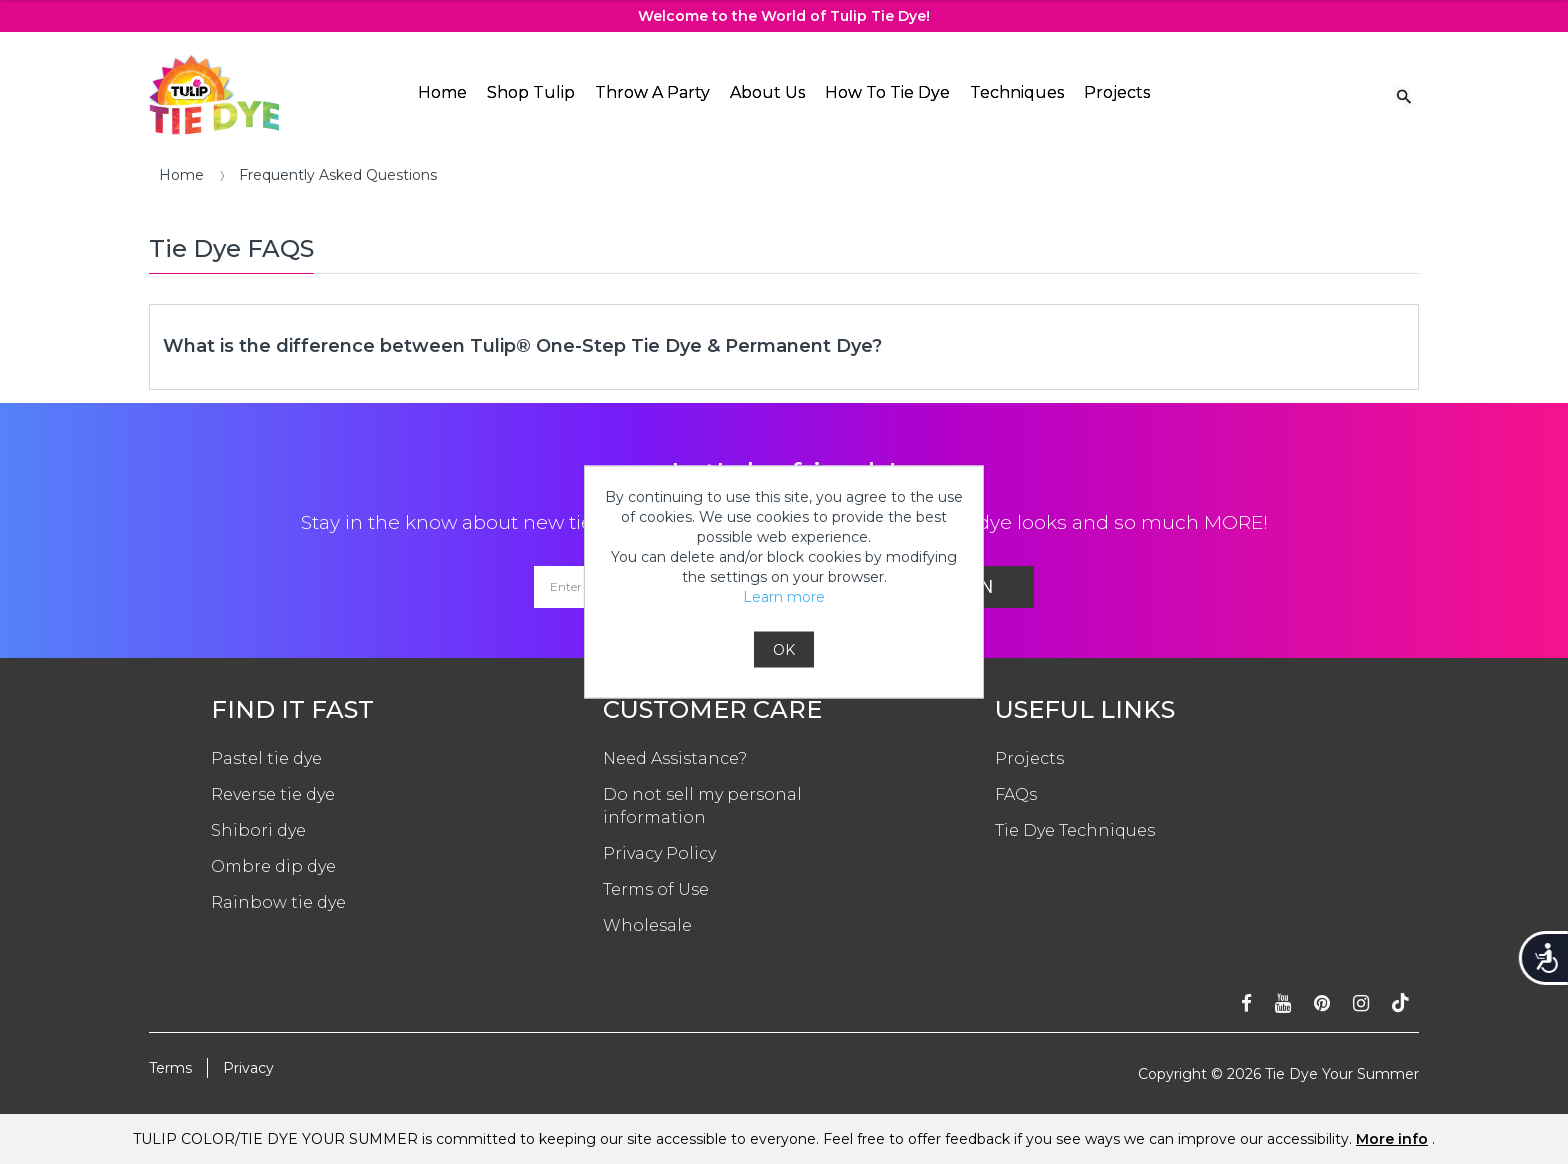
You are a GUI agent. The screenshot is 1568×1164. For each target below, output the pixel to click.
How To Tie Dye (887, 92)
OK (784, 650)
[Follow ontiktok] (1400, 1003)
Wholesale (647, 925)
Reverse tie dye (273, 794)
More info (1392, 1139)
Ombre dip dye (273, 866)
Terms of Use (656, 889)
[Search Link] (1404, 95)
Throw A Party (652, 92)
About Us (767, 92)
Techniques (1017, 92)
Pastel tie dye (266, 758)
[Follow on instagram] (1361, 1003)
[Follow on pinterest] (1322, 1003)
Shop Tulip (531, 92)
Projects (1117, 92)
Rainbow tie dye (278, 902)
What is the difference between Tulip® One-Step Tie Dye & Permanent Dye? (522, 346)
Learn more (784, 597)
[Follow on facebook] (1246, 1003)
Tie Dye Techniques (1075, 830)
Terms (170, 1068)
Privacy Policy (659, 853)
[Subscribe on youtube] (1283, 1003)
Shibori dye (258, 830)
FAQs (1016, 794)
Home (442, 92)
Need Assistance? (675, 758)
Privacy (248, 1068)
